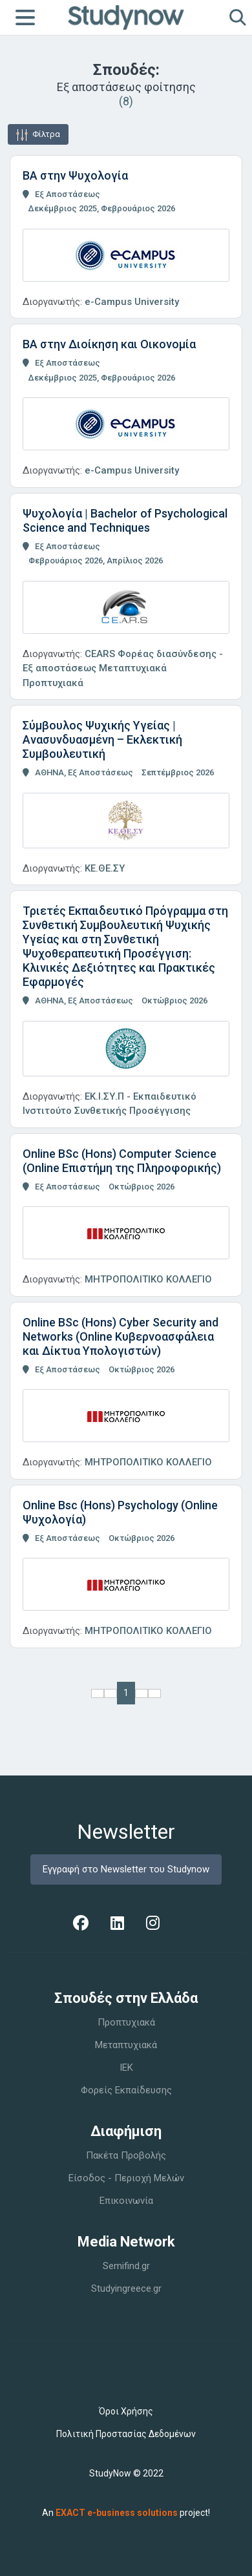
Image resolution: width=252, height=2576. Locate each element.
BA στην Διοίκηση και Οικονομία (109, 344)
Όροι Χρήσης (126, 2411)
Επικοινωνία (126, 2200)
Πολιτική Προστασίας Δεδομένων (126, 2434)
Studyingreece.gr (126, 2288)
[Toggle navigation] (25, 17)
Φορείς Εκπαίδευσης (126, 2090)
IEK (126, 2067)
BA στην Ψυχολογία (75, 175)
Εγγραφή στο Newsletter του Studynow (126, 1869)
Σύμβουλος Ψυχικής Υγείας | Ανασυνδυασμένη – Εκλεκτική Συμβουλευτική (102, 739)
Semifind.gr (126, 2266)
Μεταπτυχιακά (126, 2045)
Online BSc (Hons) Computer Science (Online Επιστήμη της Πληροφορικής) (122, 1161)
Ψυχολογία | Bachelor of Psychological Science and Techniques (125, 520)
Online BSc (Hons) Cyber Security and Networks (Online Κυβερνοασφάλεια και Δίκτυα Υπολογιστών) (120, 1336)
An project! (126, 2513)
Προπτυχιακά (126, 2022)
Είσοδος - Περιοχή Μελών (126, 2178)
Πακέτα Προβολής (126, 2155)
